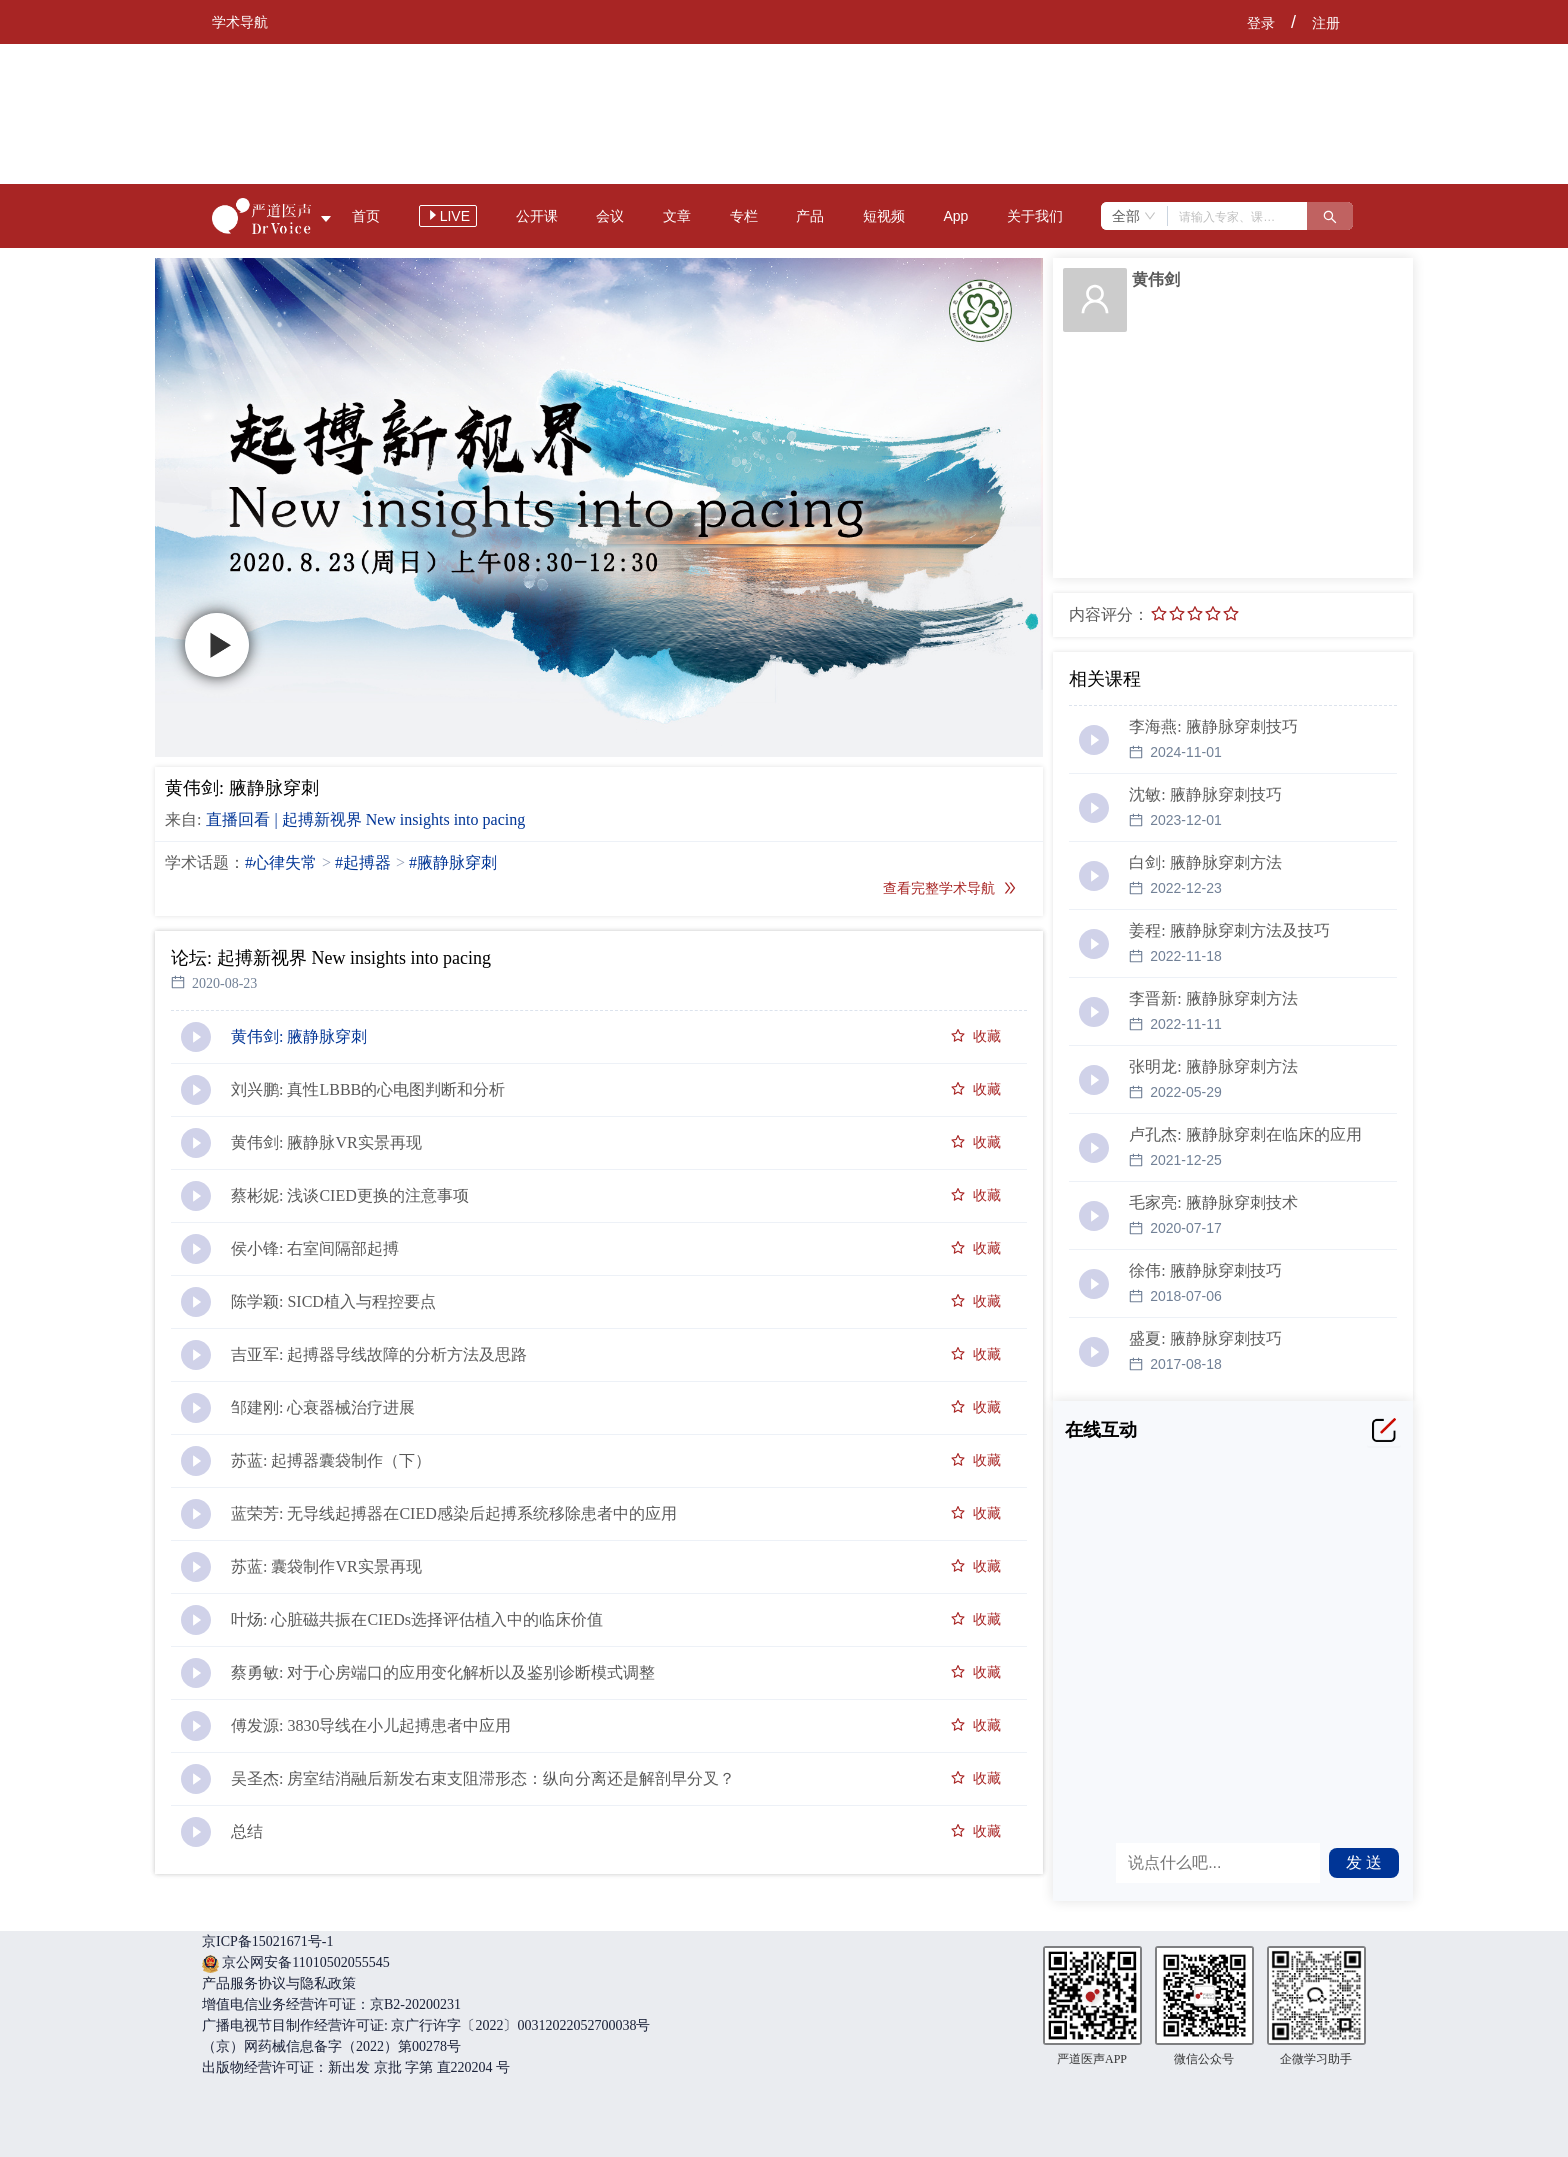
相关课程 (1105, 679)
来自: (183, 819)
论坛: (191, 958)
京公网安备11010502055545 (304, 1962)
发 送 (1364, 1862)
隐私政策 (328, 1983)
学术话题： (205, 862)
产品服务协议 (244, 1983)
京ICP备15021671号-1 (267, 1941)
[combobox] (1134, 216)
